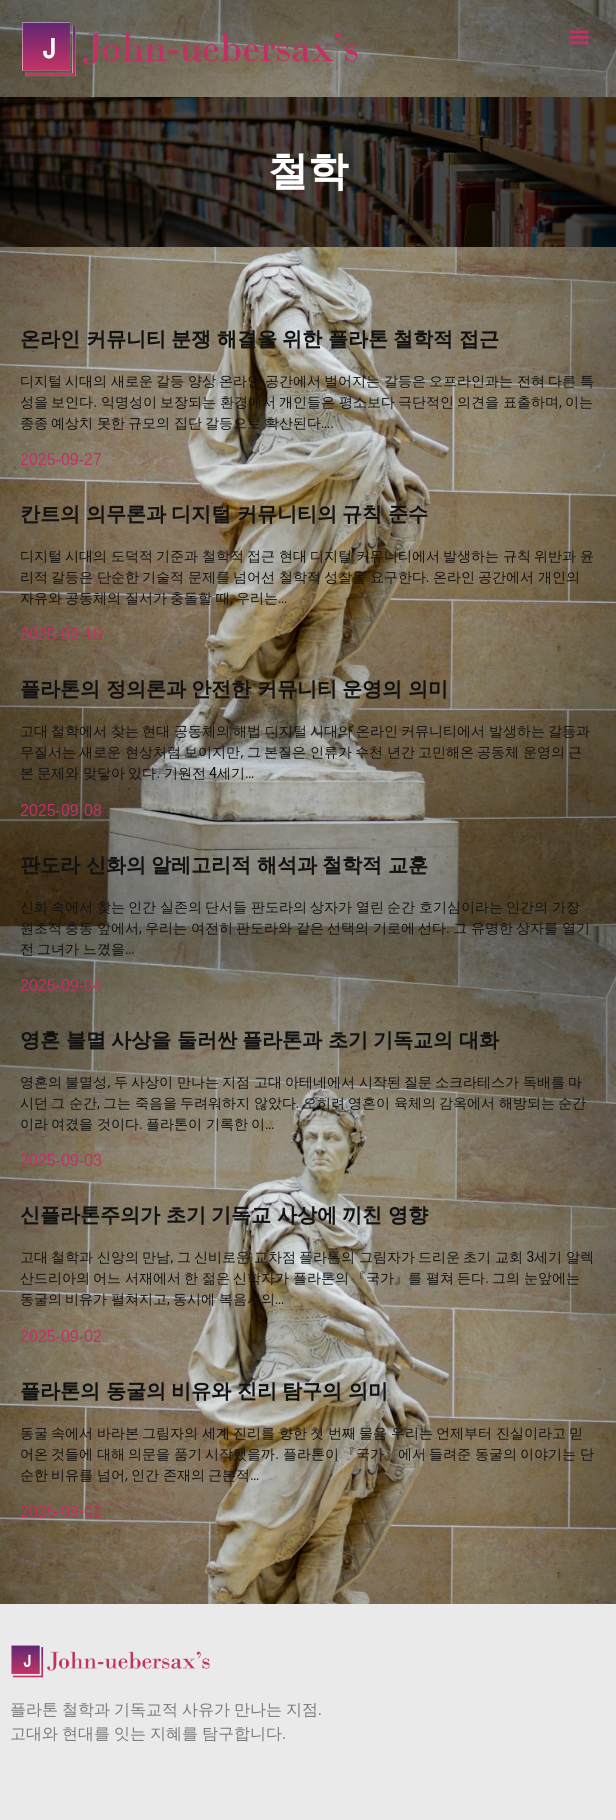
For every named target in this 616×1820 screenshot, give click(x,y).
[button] (579, 36)
